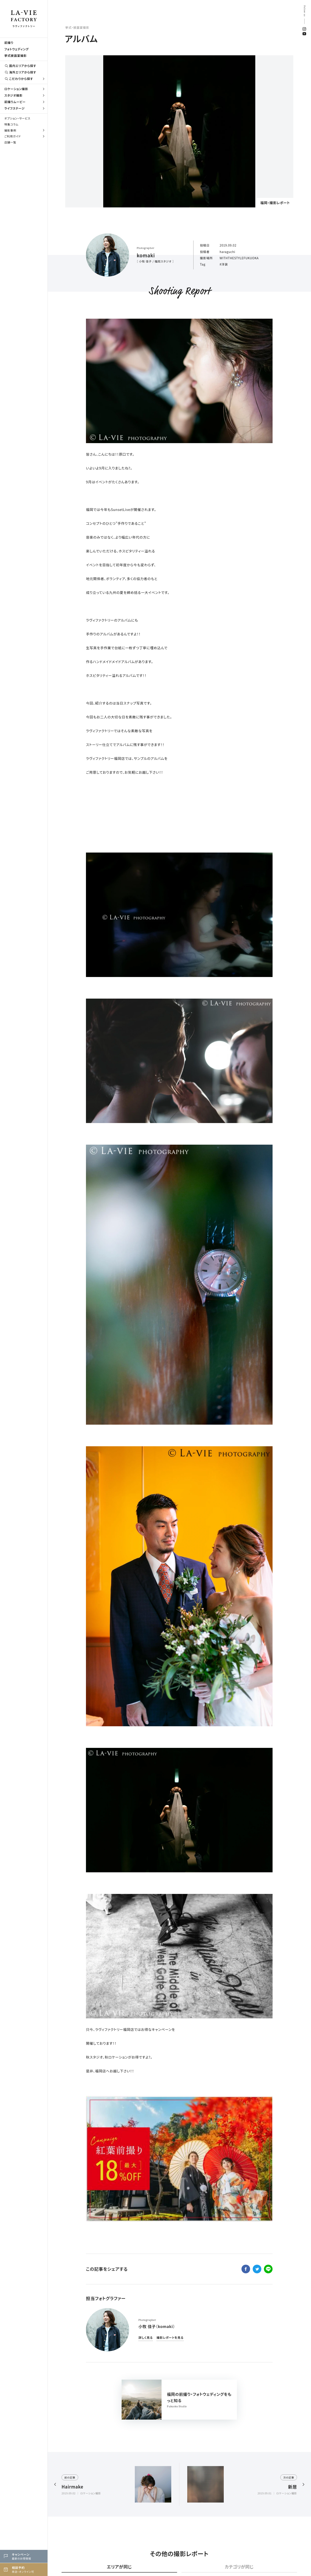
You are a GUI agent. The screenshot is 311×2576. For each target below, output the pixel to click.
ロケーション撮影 (24, 89)
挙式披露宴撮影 (15, 55)
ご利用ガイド (24, 136)
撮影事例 (24, 130)
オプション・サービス (17, 118)
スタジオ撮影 (24, 95)
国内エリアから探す (20, 66)
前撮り (8, 42)
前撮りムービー (24, 102)
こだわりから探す (24, 78)
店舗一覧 (10, 142)
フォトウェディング (16, 49)
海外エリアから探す (20, 72)
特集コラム (11, 124)
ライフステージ (24, 108)
